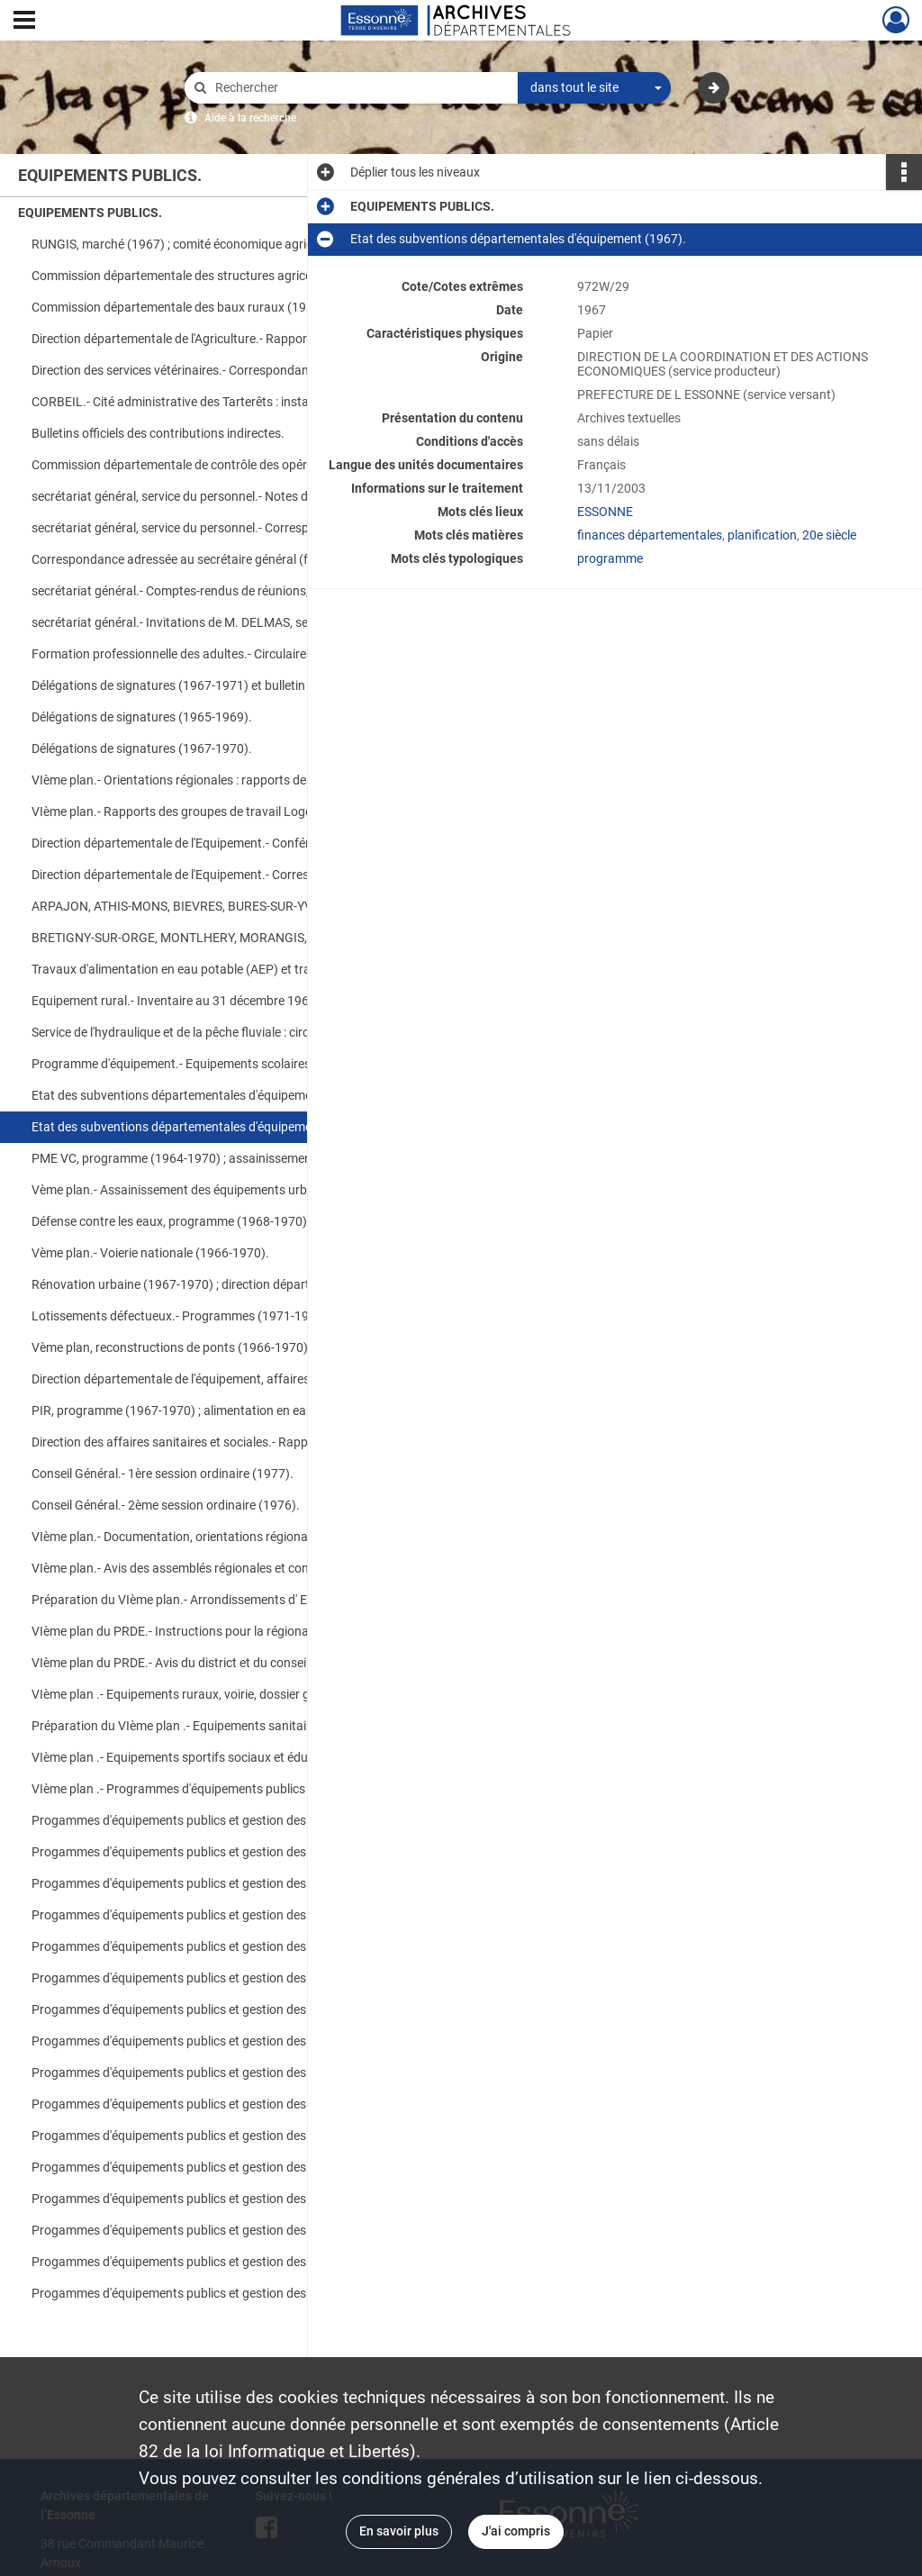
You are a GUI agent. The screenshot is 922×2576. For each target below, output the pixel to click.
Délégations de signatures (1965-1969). (142, 717)
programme (610, 558)
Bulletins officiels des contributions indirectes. (158, 433)
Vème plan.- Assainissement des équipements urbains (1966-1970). (212, 1190)
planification (762, 535)
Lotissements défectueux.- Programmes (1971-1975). (181, 1316)
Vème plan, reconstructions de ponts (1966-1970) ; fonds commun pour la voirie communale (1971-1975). (212, 1347)
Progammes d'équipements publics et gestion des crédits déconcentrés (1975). (212, 2167)
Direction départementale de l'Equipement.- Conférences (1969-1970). (212, 843)
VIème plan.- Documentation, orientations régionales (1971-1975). (212, 1536)
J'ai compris (516, 2531)
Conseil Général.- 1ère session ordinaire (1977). (163, 1473)
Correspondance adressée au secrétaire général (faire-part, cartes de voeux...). (212, 559)
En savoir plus (398, 2531)
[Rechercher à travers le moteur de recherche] (360, 87)
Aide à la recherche (250, 118)
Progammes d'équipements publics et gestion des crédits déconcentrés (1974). (212, 2009)
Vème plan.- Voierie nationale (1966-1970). (150, 1253)
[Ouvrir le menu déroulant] (24, 21)
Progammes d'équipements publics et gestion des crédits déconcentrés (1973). (212, 1883)
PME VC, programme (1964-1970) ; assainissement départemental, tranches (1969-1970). (212, 1158)
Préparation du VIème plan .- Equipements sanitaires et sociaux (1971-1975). (212, 1726)
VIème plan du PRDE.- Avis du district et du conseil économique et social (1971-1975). (212, 1662)
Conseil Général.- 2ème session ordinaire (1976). (166, 1505)
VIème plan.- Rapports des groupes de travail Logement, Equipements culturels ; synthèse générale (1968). (212, 811)
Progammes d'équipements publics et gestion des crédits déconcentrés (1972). (212, 1820)
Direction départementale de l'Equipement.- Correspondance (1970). (212, 874)
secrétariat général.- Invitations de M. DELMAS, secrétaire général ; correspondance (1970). (212, 622)
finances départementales (649, 535)
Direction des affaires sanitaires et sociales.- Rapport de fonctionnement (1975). (212, 1442)
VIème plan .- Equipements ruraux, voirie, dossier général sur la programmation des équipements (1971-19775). (212, 1694)
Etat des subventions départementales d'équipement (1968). (199, 1095)
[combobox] (594, 88)
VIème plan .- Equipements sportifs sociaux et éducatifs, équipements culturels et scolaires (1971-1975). (212, 1757)
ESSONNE (605, 511)
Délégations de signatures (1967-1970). (142, 748)
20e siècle (829, 535)
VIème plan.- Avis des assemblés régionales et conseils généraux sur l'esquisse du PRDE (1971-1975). (212, 1568)
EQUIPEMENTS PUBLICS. (90, 212)
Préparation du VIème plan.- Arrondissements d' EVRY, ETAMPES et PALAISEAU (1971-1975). (212, 1599)
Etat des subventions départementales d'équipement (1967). (199, 1127)
